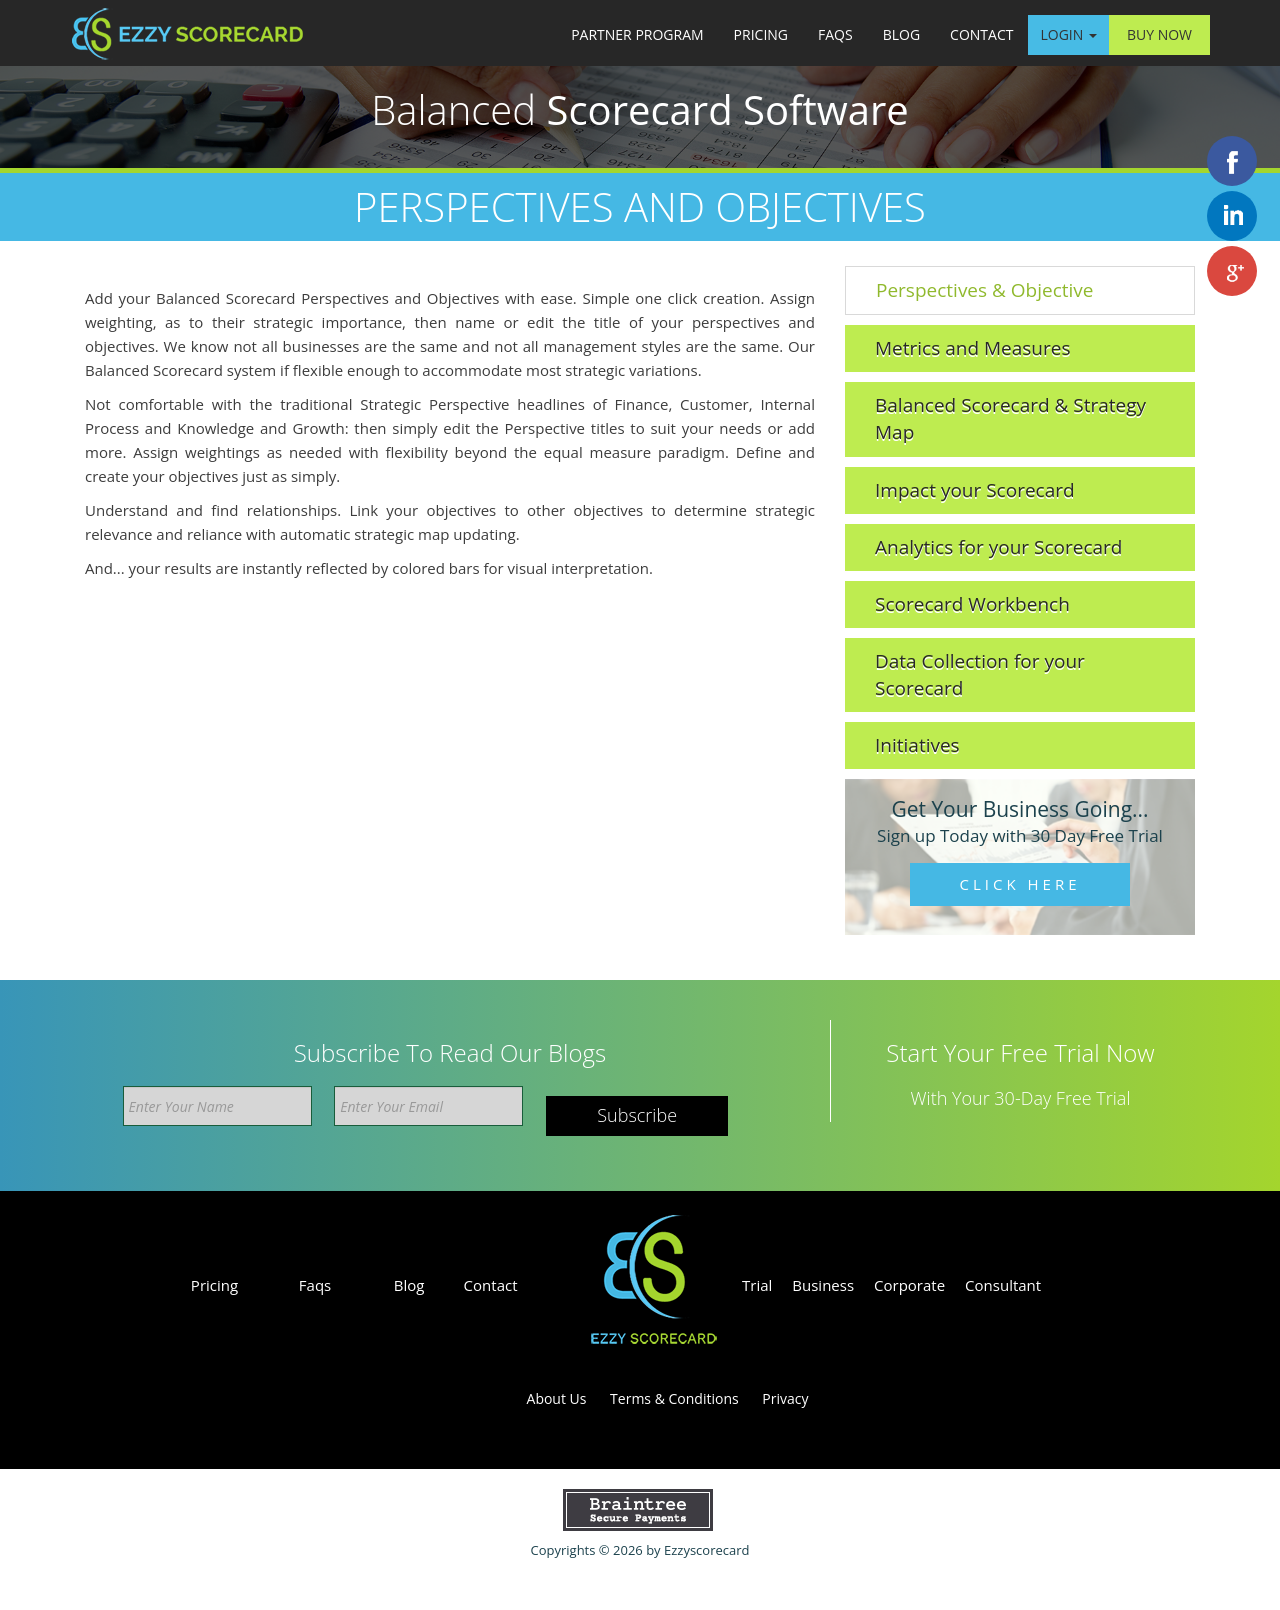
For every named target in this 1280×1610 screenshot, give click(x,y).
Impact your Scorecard (975, 490)
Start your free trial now (1020, 1053)
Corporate (909, 1285)
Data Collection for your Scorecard (980, 674)
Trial (757, 1285)
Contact (981, 34)
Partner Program (637, 34)
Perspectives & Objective (985, 290)
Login (1068, 34)
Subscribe (637, 1115)
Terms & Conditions (674, 1398)
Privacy (785, 1398)
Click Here (1020, 884)
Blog (901, 34)
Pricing (761, 34)
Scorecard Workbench (972, 604)
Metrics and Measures (972, 348)
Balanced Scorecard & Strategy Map (1010, 418)
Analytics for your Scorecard (998, 547)
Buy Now (1159, 34)
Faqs (835, 34)
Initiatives (917, 745)
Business (823, 1285)
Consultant (1003, 1285)
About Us (557, 1398)
